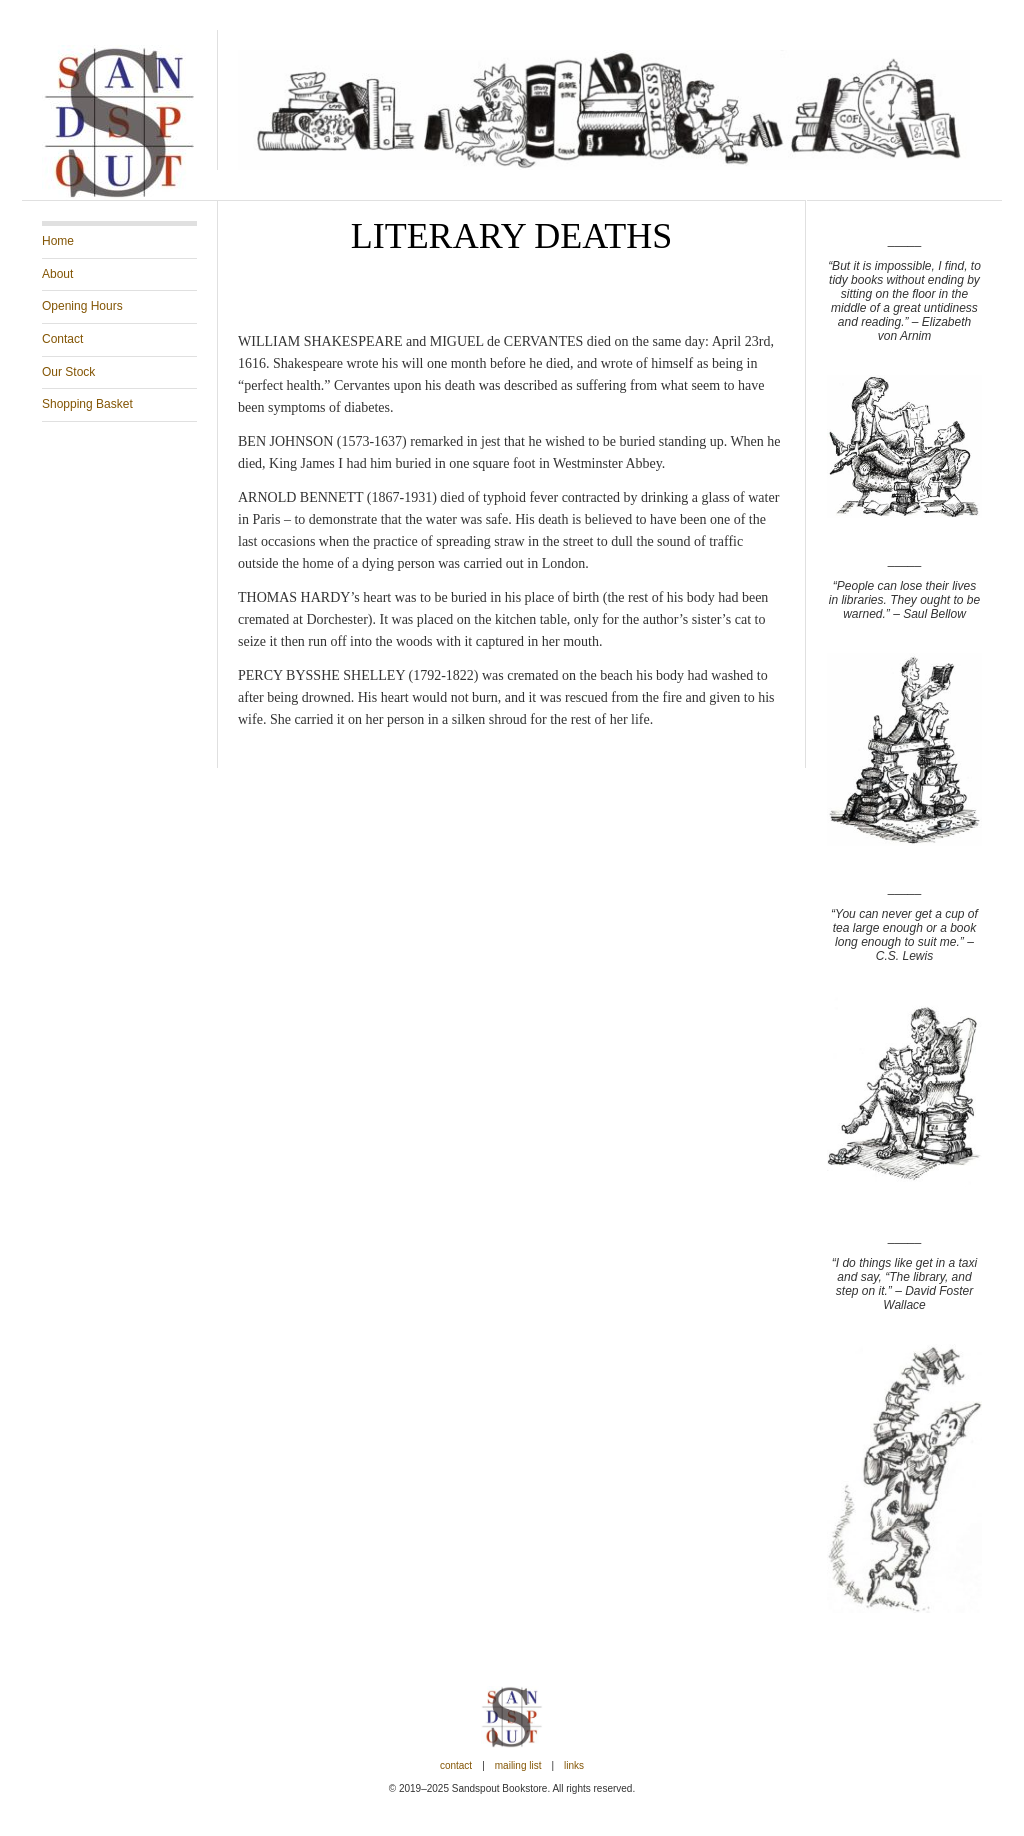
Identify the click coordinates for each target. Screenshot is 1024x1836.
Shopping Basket (87, 404)
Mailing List (518, 1765)
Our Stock (68, 372)
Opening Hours (82, 306)
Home (58, 241)
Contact (62, 339)
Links (574, 1765)
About (57, 274)
